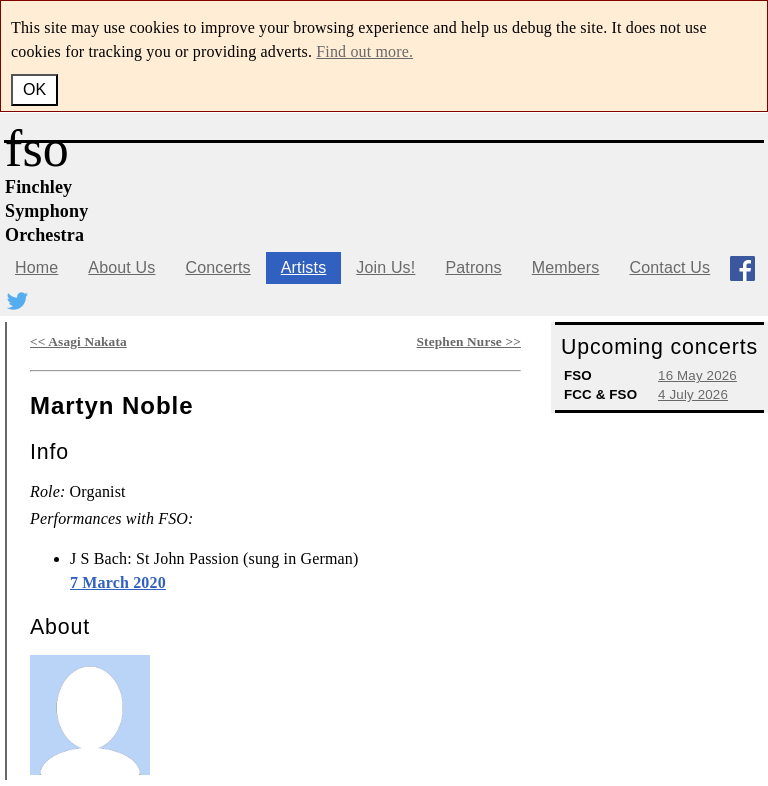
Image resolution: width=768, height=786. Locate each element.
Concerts (217, 267)
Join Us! (385, 267)
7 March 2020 (118, 582)
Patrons (473, 267)
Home (36, 267)
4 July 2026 (693, 394)
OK (34, 89)
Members (566, 267)
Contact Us (669, 267)
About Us (121, 267)
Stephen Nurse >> (469, 341)
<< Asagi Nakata (78, 341)
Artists (304, 267)
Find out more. (364, 51)
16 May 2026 (697, 375)
